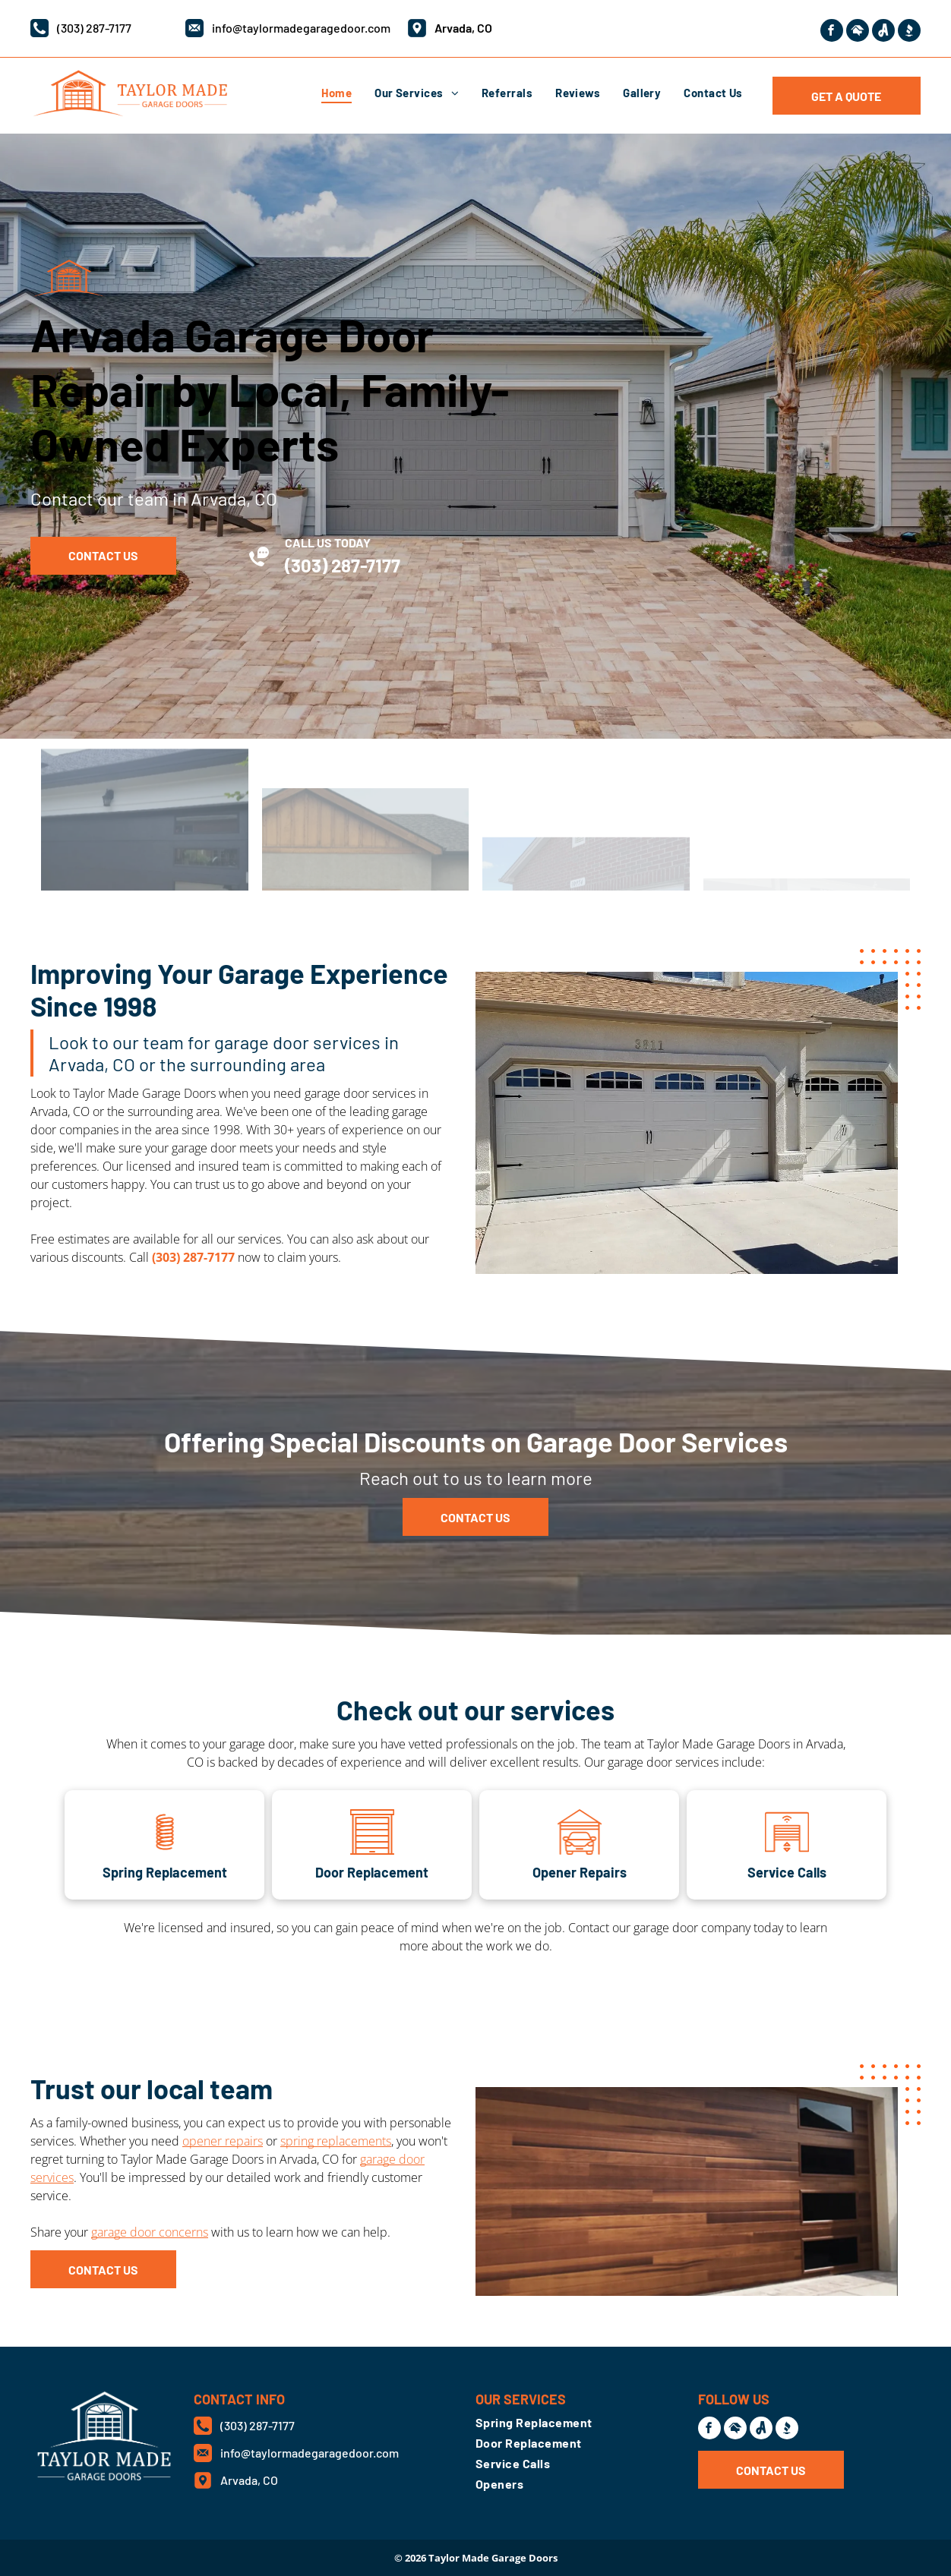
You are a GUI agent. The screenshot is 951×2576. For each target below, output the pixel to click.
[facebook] (831, 32)
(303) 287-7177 (94, 27)
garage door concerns (149, 2232)
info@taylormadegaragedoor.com (301, 27)
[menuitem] (336, 92)
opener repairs (222, 2141)
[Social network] (857, 32)
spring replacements (335, 2141)
